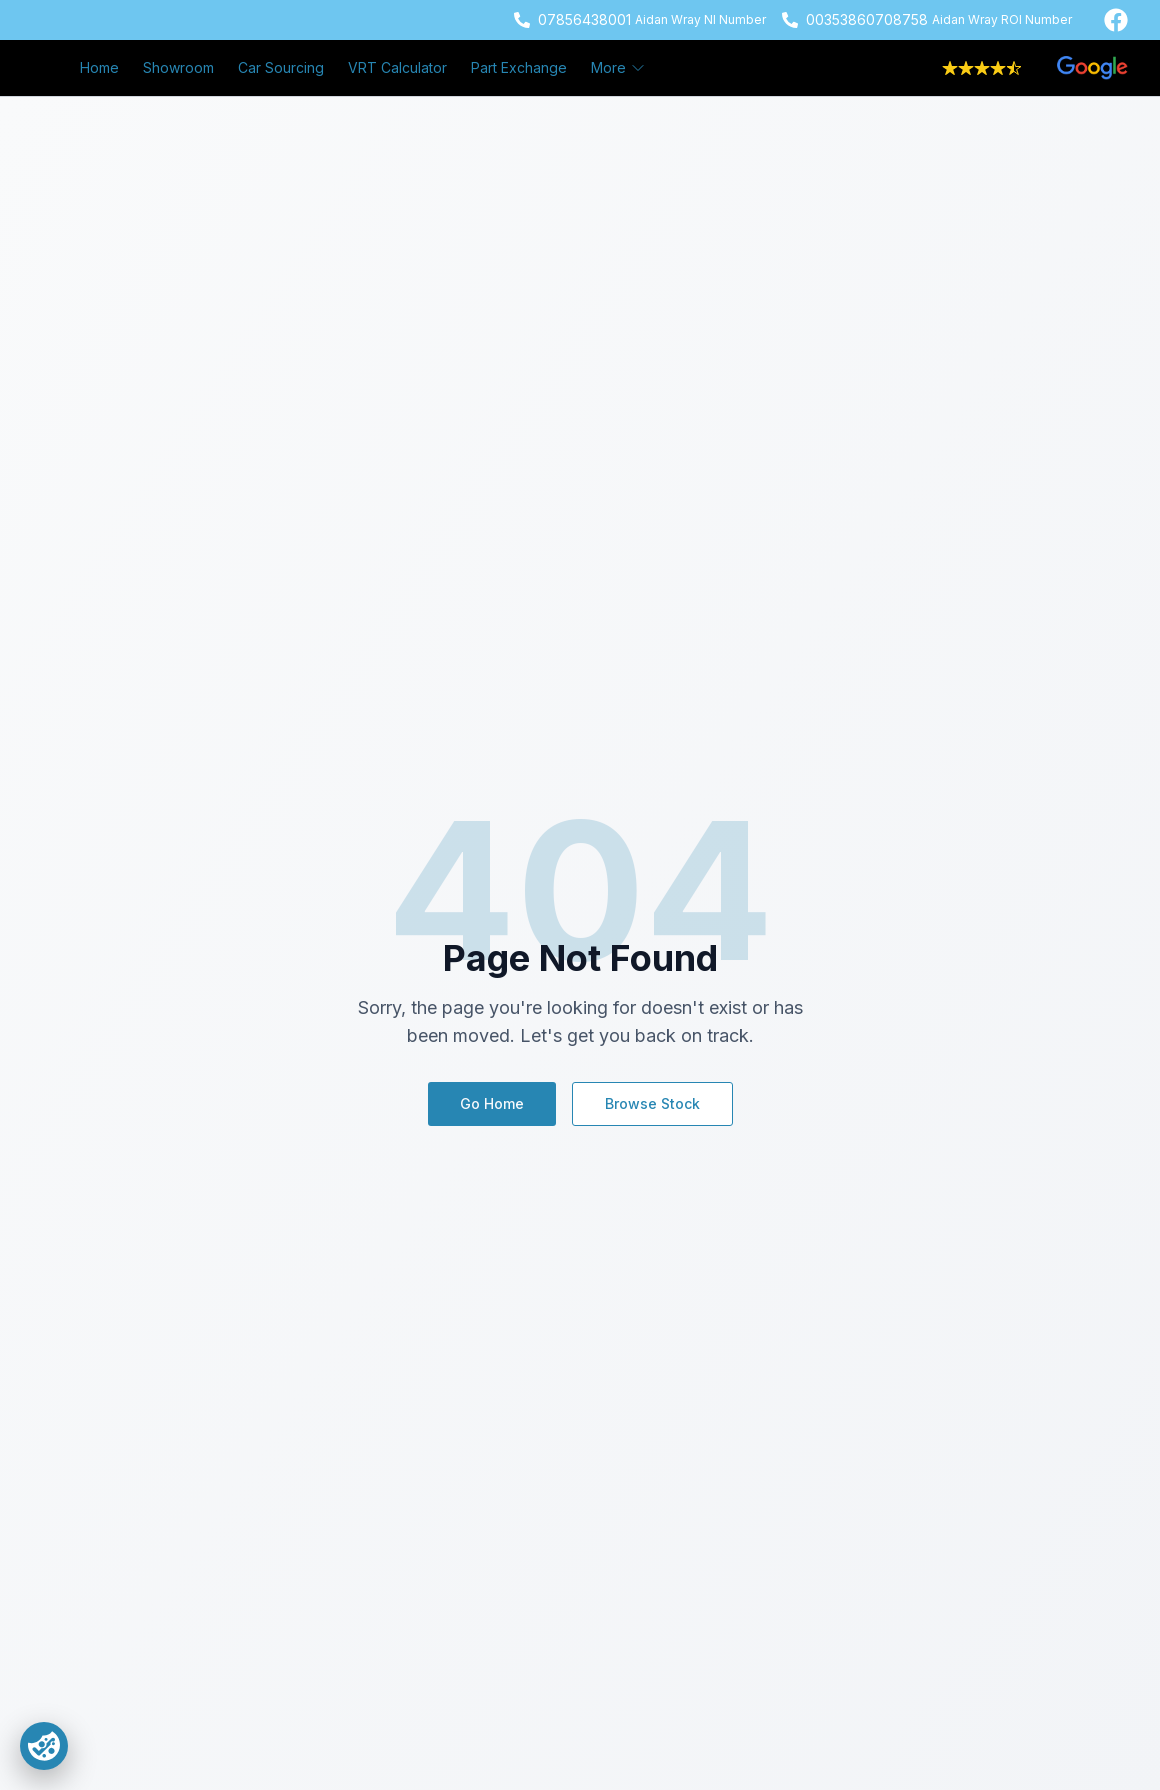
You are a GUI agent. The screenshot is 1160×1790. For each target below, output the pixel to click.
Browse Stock (652, 1103)
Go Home (492, 1103)
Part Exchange (519, 67)
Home (99, 67)
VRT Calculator (397, 67)
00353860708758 (867, 19)
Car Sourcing (281, 67)
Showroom (178, 67)
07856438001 (584, 19)
